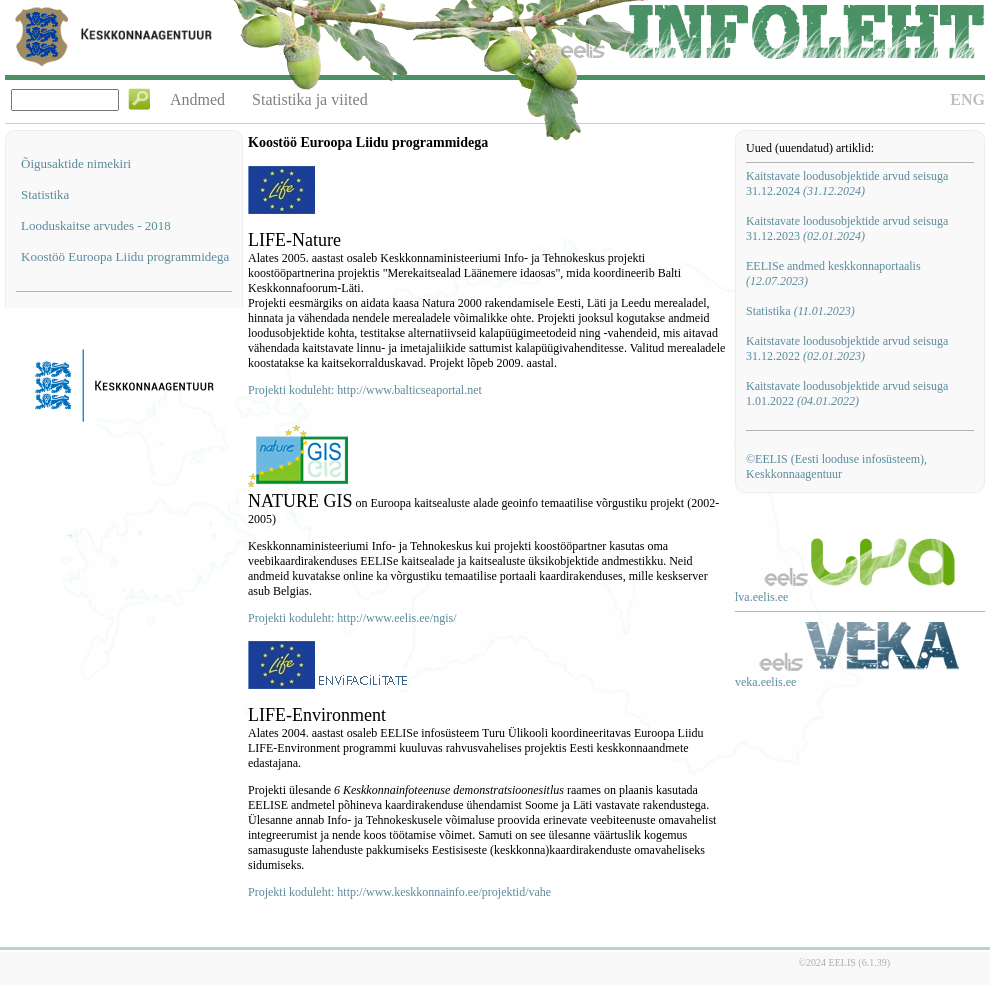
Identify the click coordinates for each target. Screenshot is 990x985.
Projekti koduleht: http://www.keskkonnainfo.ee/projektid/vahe (399, 892)
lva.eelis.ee (761, 597)
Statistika (45, 194)
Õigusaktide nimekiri (76, 163)
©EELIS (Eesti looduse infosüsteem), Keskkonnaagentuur (836, 466)
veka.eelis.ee (765, 682)
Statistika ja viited (310, 99)
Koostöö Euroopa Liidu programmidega (125, 256)
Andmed (197, 99)
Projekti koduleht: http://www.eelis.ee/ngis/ (352, 618)
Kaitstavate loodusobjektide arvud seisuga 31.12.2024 (847, 183)
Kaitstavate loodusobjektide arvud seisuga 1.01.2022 (847, 393)
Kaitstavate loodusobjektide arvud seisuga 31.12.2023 (847, 228)
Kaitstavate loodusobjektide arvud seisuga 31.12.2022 (847, 348)
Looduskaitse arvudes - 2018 (96, 225)
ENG (967, 99)
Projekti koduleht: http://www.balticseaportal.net (365, 390)
